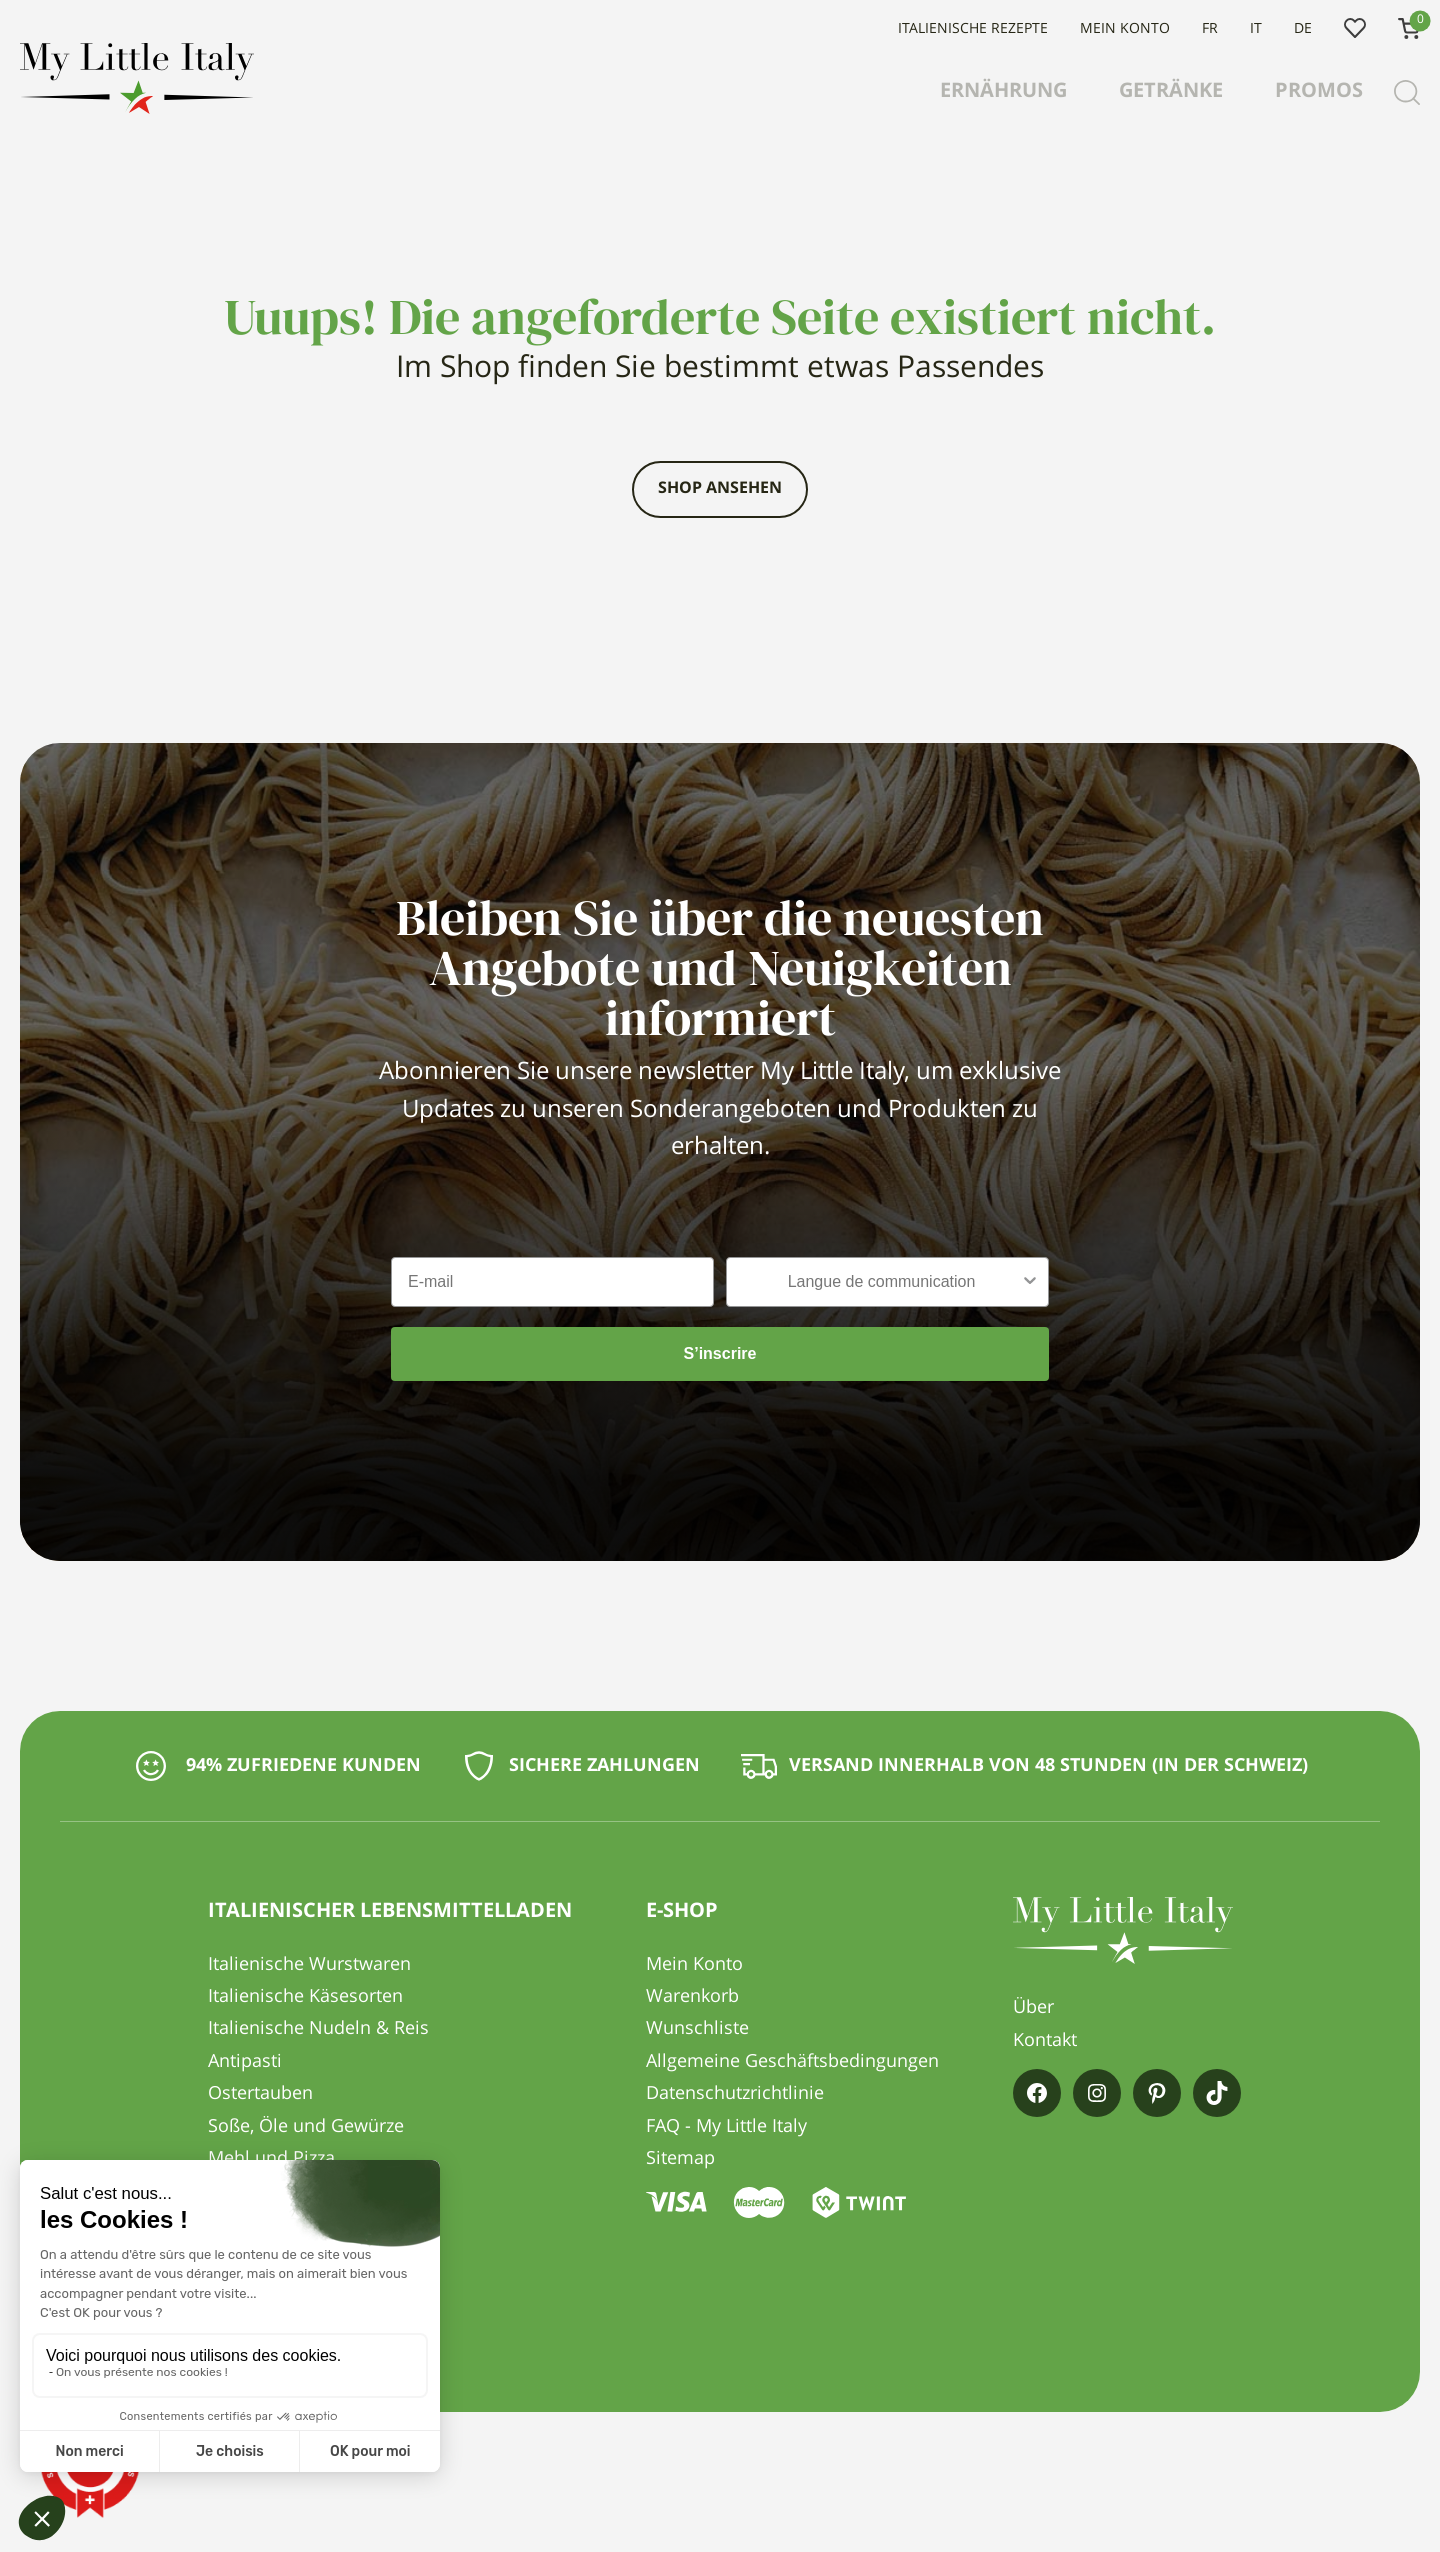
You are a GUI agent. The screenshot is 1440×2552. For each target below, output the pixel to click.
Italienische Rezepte (973, 29)
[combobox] (881, 1282)
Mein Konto (1125, 29)
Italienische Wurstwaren (309, 1965)
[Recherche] (1407, 93)
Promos (1319, 92)
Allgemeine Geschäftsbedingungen (792, 2062)
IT (1256, 29)
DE (1303, 29)
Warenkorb (692, 1997)
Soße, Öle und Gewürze (306, 2127)
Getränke (1171, 92)
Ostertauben (260, 2094)
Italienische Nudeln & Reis (318, 2029)
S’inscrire (720, 1353)
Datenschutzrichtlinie (735, 2094)
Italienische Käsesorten (305, 1997)
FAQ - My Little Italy (726, 2127)
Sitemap (680, 2159)
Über (1033, 2008)
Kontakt (1045, 2041)
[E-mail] (552, 1282)
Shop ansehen (720, 489)
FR (1210, 29)
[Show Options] (1030, 1282)
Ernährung (1003, 92)
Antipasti (245, 2062)
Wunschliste (1355, 29)
